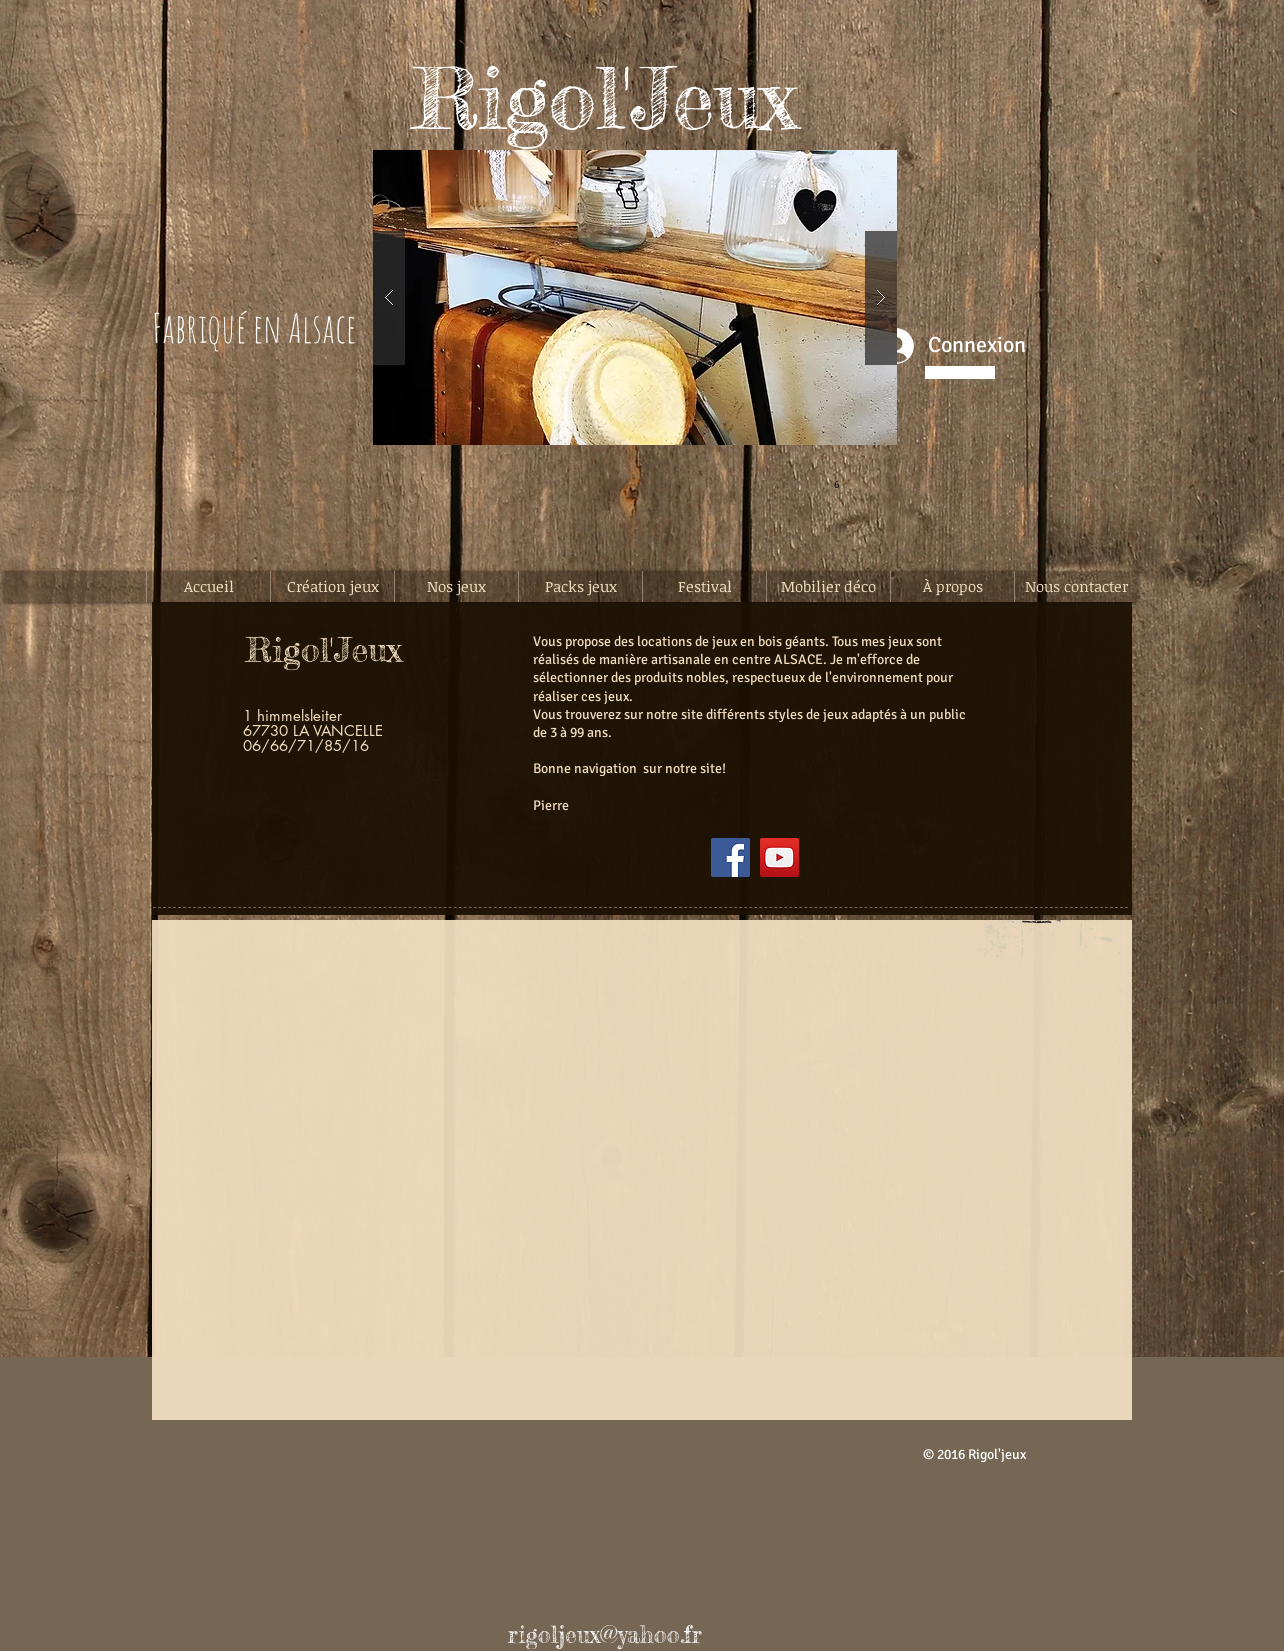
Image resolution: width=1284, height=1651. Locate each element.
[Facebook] (730, 857)
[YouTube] (779, 857)
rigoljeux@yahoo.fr (605, 1635)
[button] (635, 297)
